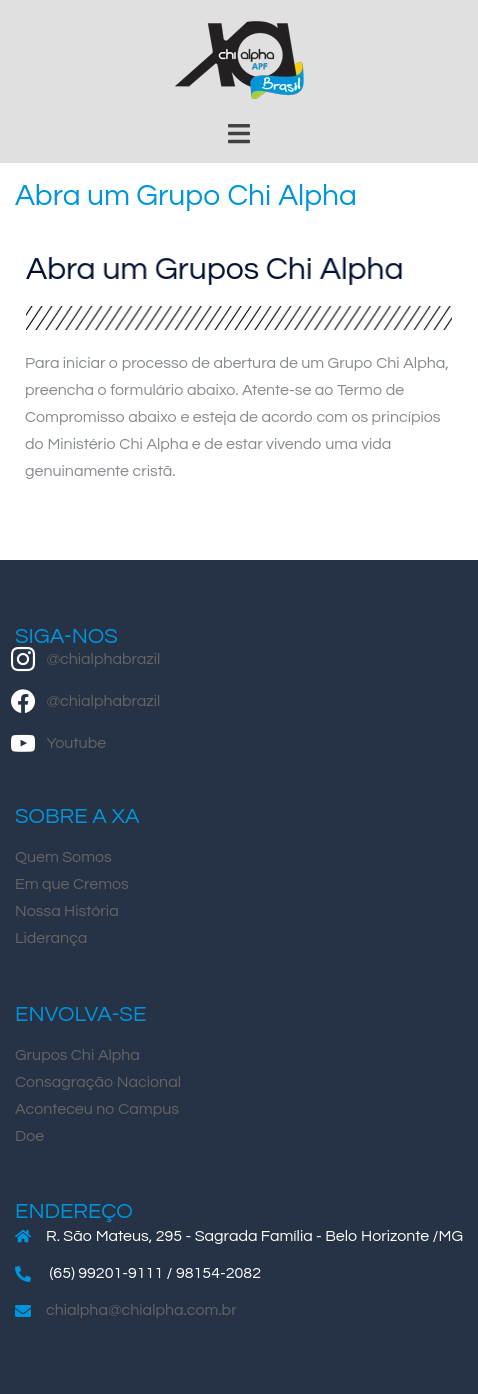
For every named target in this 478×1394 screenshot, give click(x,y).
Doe (29, 1136)
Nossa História (67, 911)
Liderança (51, 938)
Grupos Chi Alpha (77, 1055)
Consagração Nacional (98, 1082)
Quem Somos (63, 857)
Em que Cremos (72, 884)
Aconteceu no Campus (97, 1109)
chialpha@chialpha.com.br (141, 1310)
